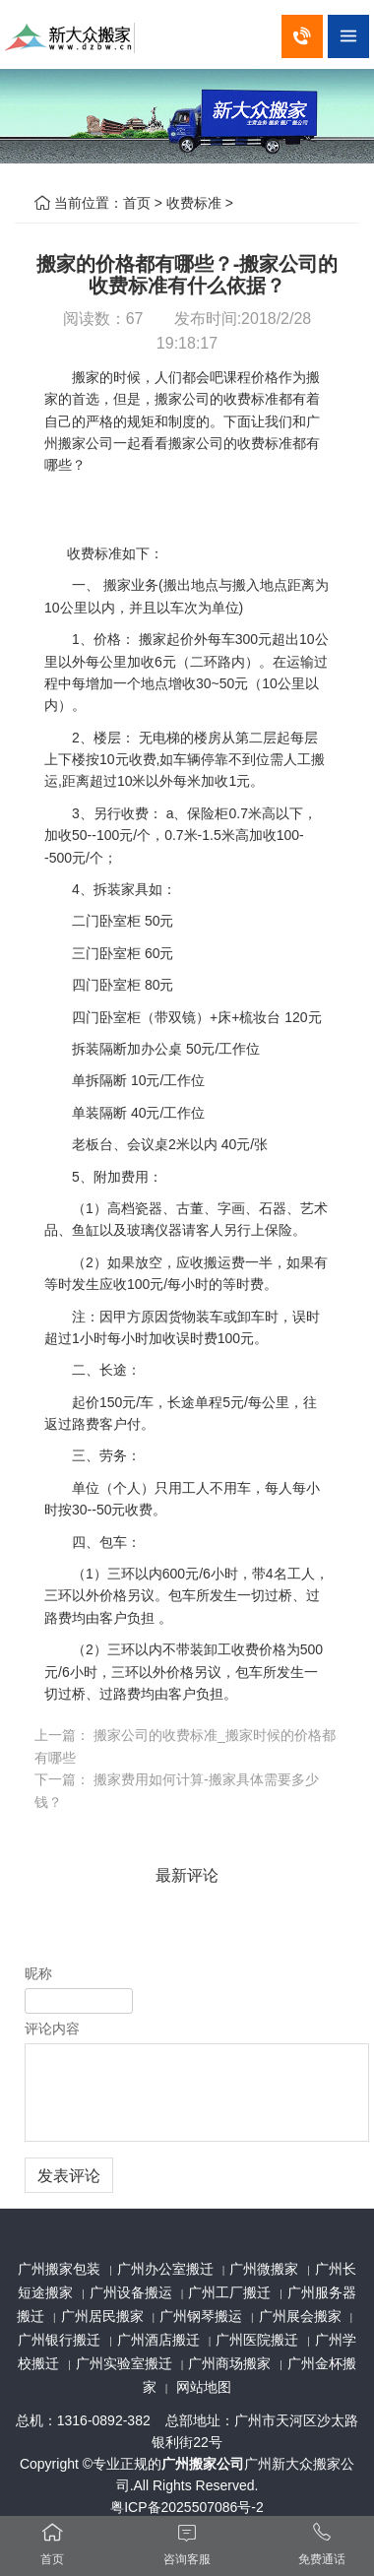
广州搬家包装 (59, 2269)
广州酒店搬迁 (158, 2340)
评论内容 (52, 2028)
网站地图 (203, 2387)
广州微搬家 (263, 2269)
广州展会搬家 (300, 2316)
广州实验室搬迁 (124, 2363)
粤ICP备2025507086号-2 (187, 2507)
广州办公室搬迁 (165, 2269)
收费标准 (193, 203)
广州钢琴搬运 (200, 2316)
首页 (137, 203)
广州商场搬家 (229, 2363)
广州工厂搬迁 (229, 2292)
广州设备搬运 (131, 2292)
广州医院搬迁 (257, 2340)
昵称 (38, 1973)
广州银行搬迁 (59, 2340)
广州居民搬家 (102, 2316)
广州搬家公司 (202, 2464)
